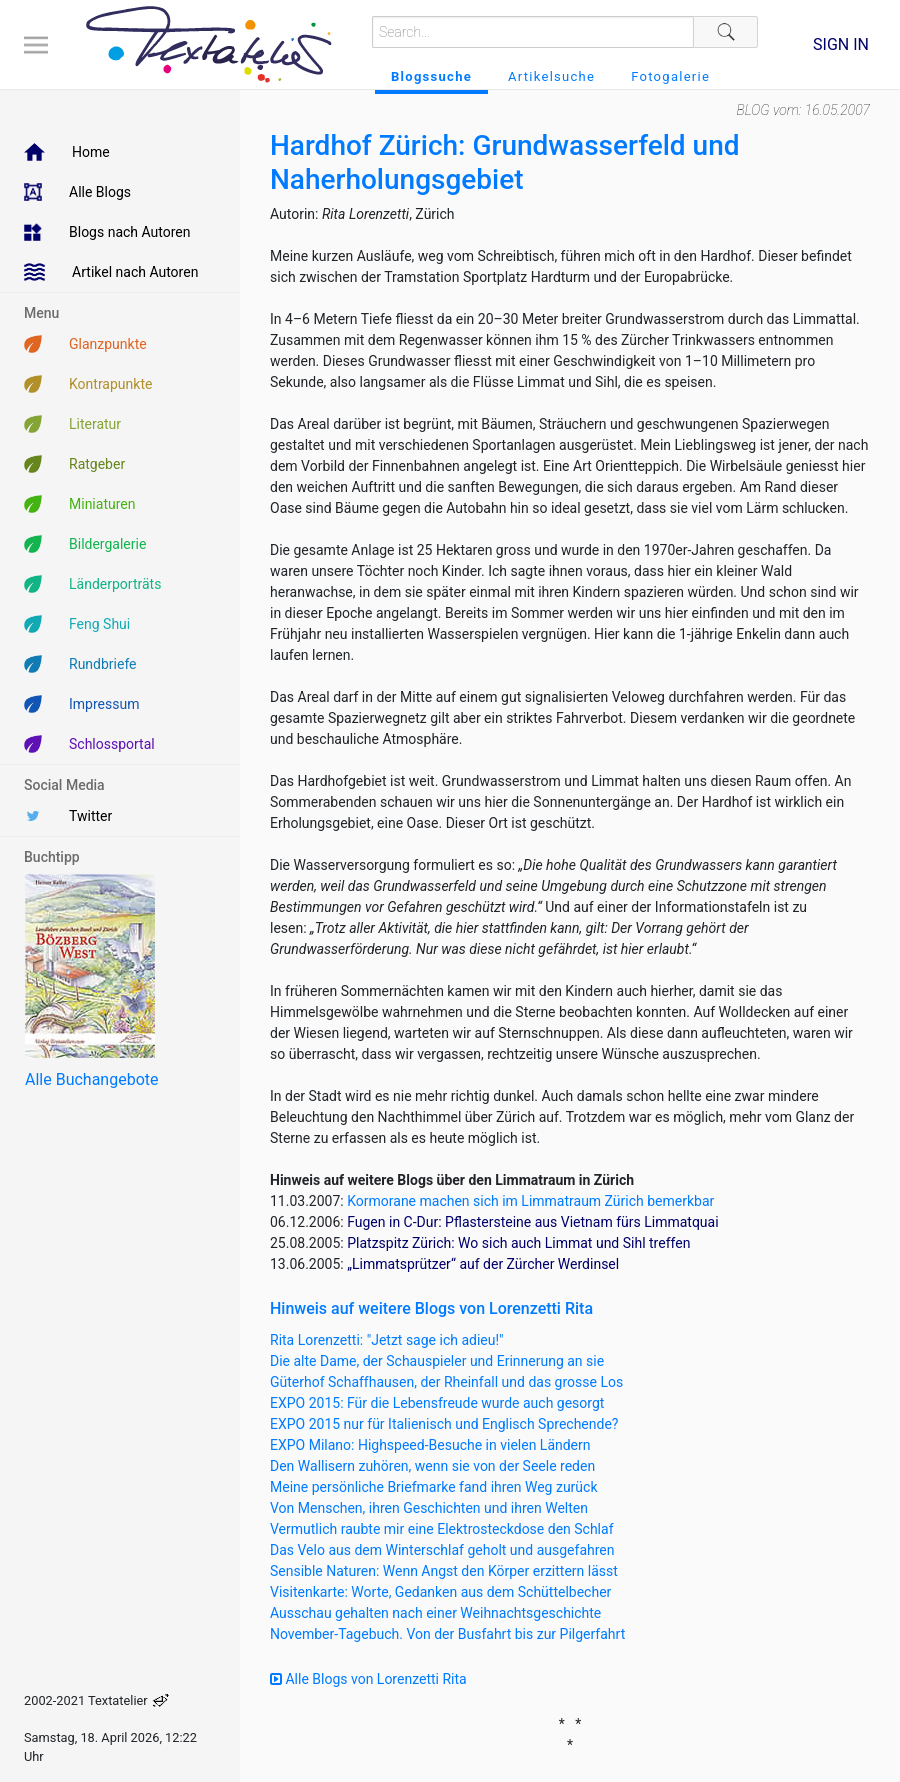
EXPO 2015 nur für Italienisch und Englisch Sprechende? (444, 1424)
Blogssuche (431, 76)
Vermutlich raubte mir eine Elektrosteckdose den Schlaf (442, 1529)
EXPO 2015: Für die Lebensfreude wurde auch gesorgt (437, 1403)
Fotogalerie (670, 76)
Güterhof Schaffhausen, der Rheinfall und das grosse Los (446, 1382)
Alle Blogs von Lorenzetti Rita (368, 1679)
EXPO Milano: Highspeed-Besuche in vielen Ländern (430, 1445)
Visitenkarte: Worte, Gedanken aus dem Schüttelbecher (440, 1592)
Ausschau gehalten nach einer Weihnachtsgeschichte (435, 1613)
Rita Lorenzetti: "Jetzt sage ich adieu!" (387, 1340)
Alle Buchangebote (91, 1079)
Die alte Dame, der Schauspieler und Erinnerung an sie (437, 1361)
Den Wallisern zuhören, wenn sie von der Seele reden (432, 1466)
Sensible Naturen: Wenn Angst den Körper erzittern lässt (444, 1571)
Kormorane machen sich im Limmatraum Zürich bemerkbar (530, 1201)
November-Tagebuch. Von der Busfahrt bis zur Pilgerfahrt (447, 1634)
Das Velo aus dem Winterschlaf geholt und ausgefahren (442, 1550)
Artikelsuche (551, 76)
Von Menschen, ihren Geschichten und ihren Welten (429, 1508)
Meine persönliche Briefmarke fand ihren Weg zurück (434, 1487)
